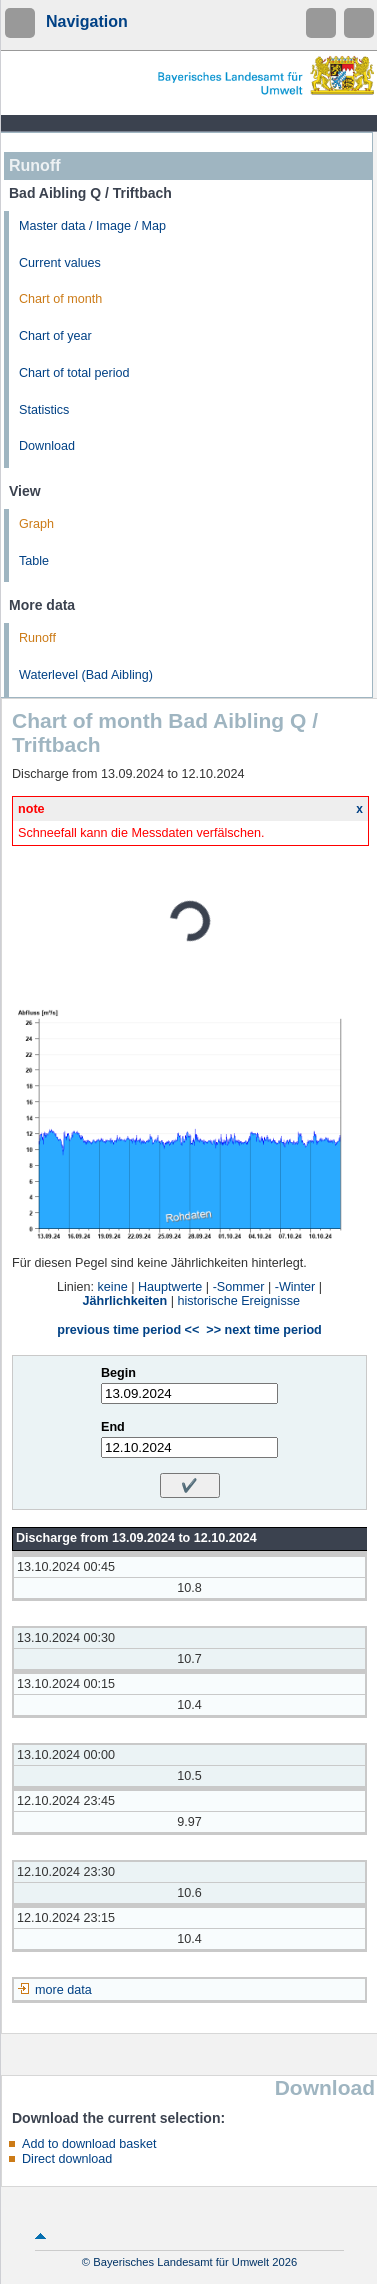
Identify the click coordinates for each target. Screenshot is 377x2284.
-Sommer (239, 1287)
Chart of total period (74, 373)
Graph (36, 524)
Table (34, 561)
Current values (60, 263)
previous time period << (128, 1330)
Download (47, 446)
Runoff (37, 638)
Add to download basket (89, 2144)
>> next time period (263, 1330)
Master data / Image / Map (92, 226)
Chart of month (60, 299)
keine (113, 1287)
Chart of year (55, 336)
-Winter (295, 1287)
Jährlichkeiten (125, 1301)
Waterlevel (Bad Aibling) (86, 675)
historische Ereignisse (238, 1301)
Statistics (44, 410)
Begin (118, 1373)
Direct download (67, 2159)
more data (63, 1990)
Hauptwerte (170, 1287)
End (113, 1427)
